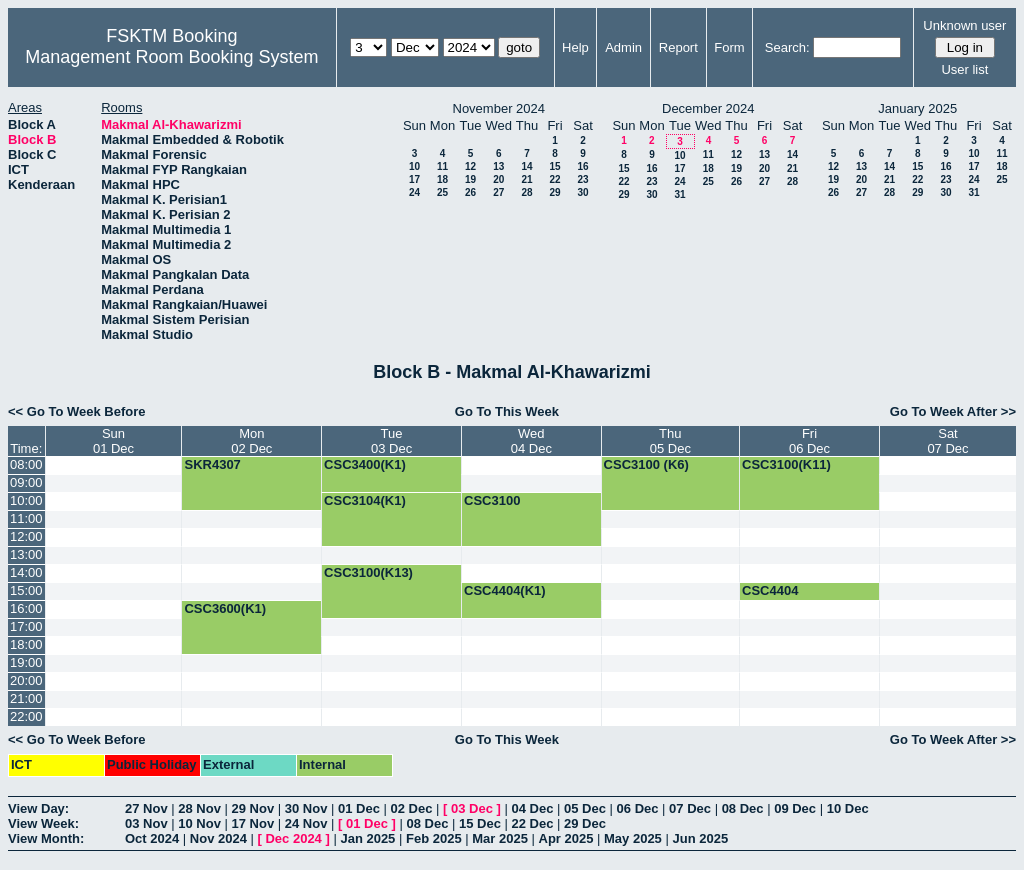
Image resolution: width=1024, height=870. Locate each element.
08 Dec (743, 808)
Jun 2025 (700, 838)
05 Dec (585, 808)
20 (498, 179)
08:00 (26, 464)
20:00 (26, 680)
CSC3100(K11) (786, 464)
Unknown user (964, 25)
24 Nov (306, 823)
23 (582, 179)
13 (498, 166)
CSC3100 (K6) (646, 464)
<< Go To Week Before (77, 411)
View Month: (46, 838)
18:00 (26, 644)
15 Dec (480, 823)
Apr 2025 (566, 838)
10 (414, 166)
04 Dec (533, 808)
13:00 (26, 554)
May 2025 (633, 838)
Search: (787, 47)
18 (442, 179)
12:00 (26, 536)
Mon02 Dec (251, 441)
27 (498, 192)
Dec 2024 (293, 838)
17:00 (26, 626)
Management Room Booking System (171, 57)
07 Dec (690, 808)
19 (470, 179)
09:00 (26, 482)
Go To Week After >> (953, 411)
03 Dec (472, 808)
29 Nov (253, 808)
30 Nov (306, 808)
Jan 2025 (367, 838)
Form (729, 47)
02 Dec (412, 808)
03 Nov (146, 823)
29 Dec (585, 823)
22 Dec (533, 823)
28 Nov (199, 808)
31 (679, 194)
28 (526, 192)
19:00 (26, 662)
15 (554, 166)
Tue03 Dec (391, 441)
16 (582, 166)
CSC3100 (492, 500)
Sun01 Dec (113, 441)
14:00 (26, 572)
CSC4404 (770, 590)
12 (470, 166)
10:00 (26, 500)
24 (414, 192)
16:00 (26, 608)
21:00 (26, 698)
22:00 (26, 716)
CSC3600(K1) (225, 608)
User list (964, 69)
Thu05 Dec (670, 441)
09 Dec (795, 808)
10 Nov (199, 823)
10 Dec (848, 808)
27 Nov (146, 808)
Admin (623, 47)
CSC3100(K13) (368, 572)
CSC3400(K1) (365, 464)
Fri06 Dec (809, 441)
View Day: (38, 808)
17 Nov (253, 823)
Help (575, 47)
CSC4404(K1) (505, 590)
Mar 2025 (500, 838)
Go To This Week (507, 411)
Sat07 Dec (947, 441)
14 (526, 166)
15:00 (26, 590)
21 (526, 179)
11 (442, 166)
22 (554, 179)
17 (414, 179)
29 (554, 192)
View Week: (43, 823)
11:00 (26, 518)
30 (582, 192)
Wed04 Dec (531, 441)
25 (442, 192)
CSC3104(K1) (365, 500)
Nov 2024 (218, 838)
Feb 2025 (434, 838)
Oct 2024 (152, 838)
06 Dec (638, 808)
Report (678, 47)
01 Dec (359, 808)
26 (470, 192)
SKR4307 (212, 464)
